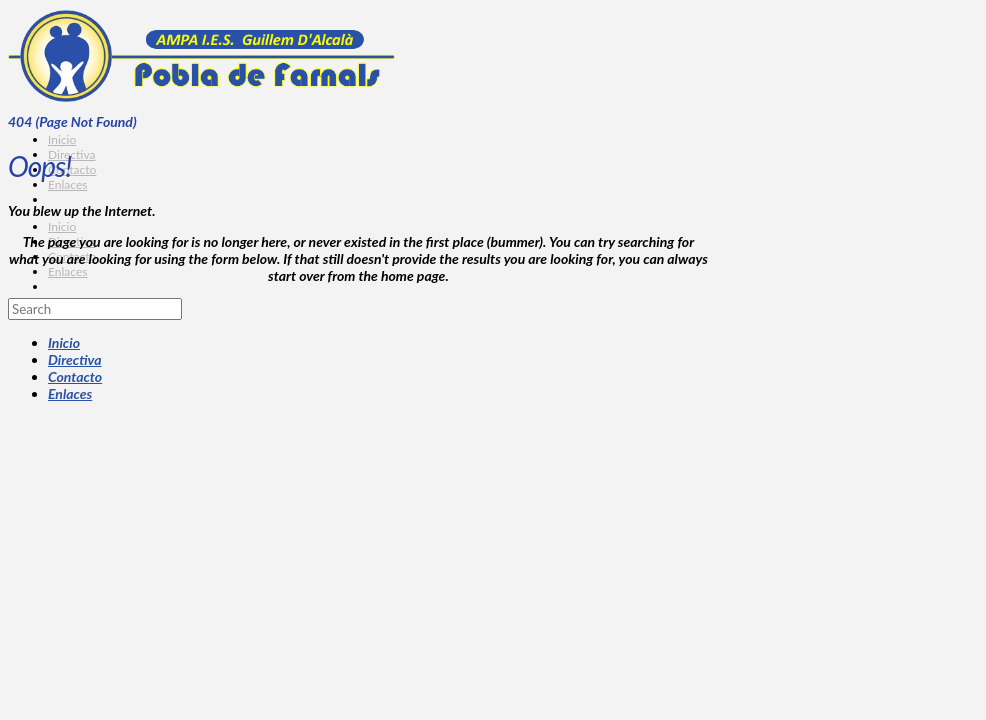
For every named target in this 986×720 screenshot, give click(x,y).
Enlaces (70, 393)
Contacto (75, 376)
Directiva (75, 359)
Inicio (64, 342)
